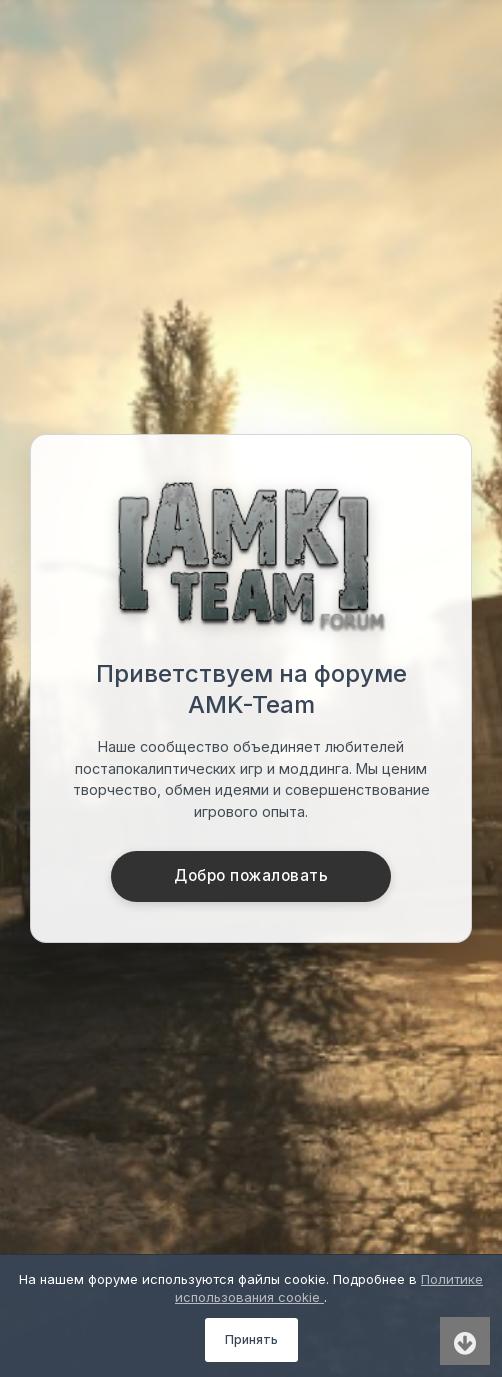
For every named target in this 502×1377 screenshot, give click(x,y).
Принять (251, 1339)
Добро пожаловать (251, 875)
